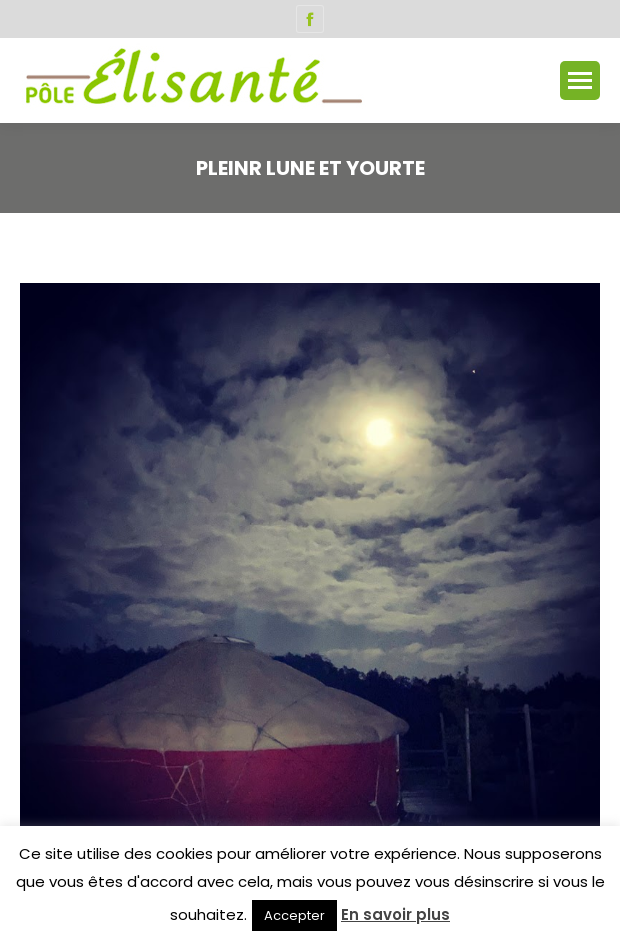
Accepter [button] (294, 915)
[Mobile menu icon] (580, 80)
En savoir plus (395, 914)
